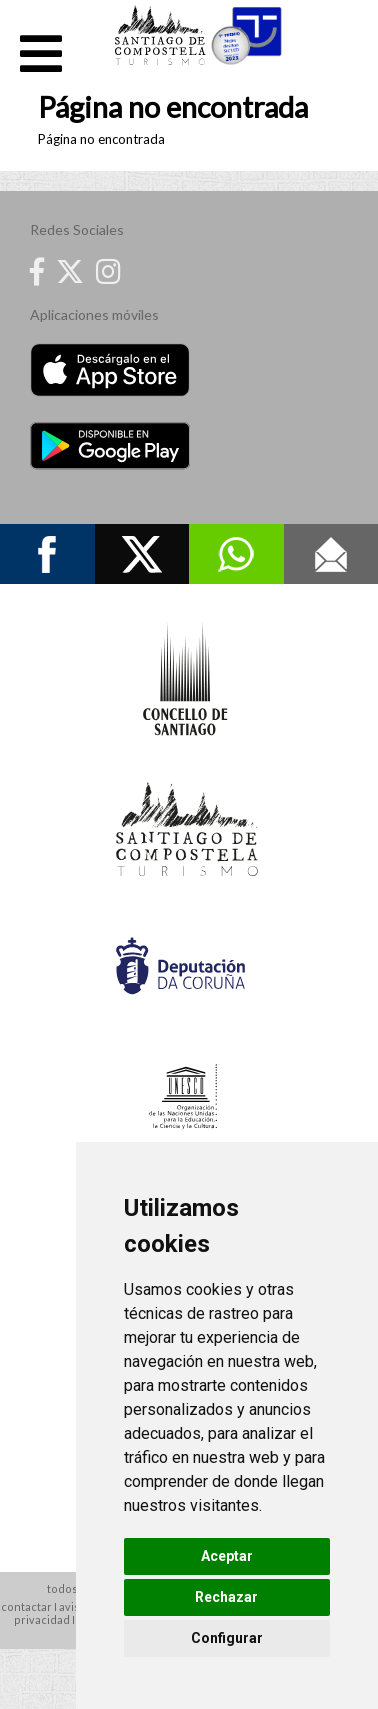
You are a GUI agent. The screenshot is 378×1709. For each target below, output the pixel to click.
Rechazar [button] (226, 1597)
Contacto (331, 554)
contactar (26, 1606)
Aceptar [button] (227, 1556)
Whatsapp (236, 554)
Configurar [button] (227, 1638)
